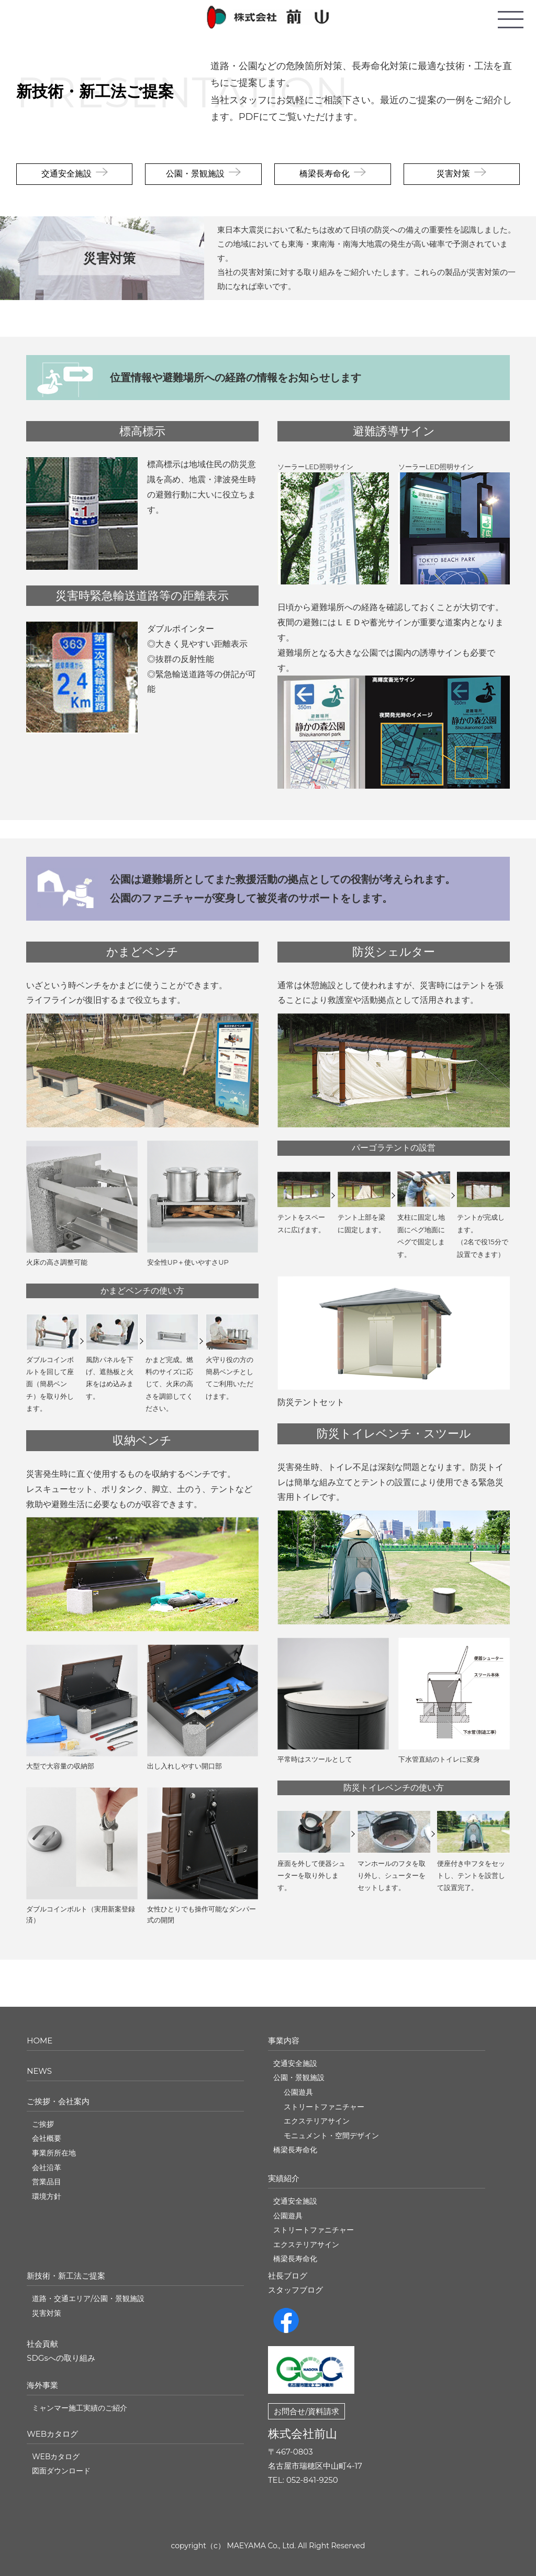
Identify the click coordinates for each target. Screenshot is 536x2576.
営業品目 (46, 2181)
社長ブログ (287, 2276)
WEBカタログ (52, 2434)
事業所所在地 (54, 2153)
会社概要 (46, 2138)
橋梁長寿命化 (324, 174)
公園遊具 (298, 2092)
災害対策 (453, 174)
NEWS (39, 2071)
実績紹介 (283, 2178)
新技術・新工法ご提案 (95, 91)
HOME (39, 2041)
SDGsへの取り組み (61, 2358)
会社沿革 (46, 2167)
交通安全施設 (66, 174)
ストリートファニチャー (324, 2106)
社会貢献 (42, 2344)
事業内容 (283, 2041)
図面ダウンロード (61, 2470)
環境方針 (46, 2196)
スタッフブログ (295, 2290)
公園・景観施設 (195, 174)
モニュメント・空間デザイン (331, 2135)
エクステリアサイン (317, 2121)
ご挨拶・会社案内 (58, 2101)
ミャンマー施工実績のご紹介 (79, 2408)
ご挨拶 (43, 2124)
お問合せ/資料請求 (306, 2411)
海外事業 (42, 2385)
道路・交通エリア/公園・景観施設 (88, 2298)
